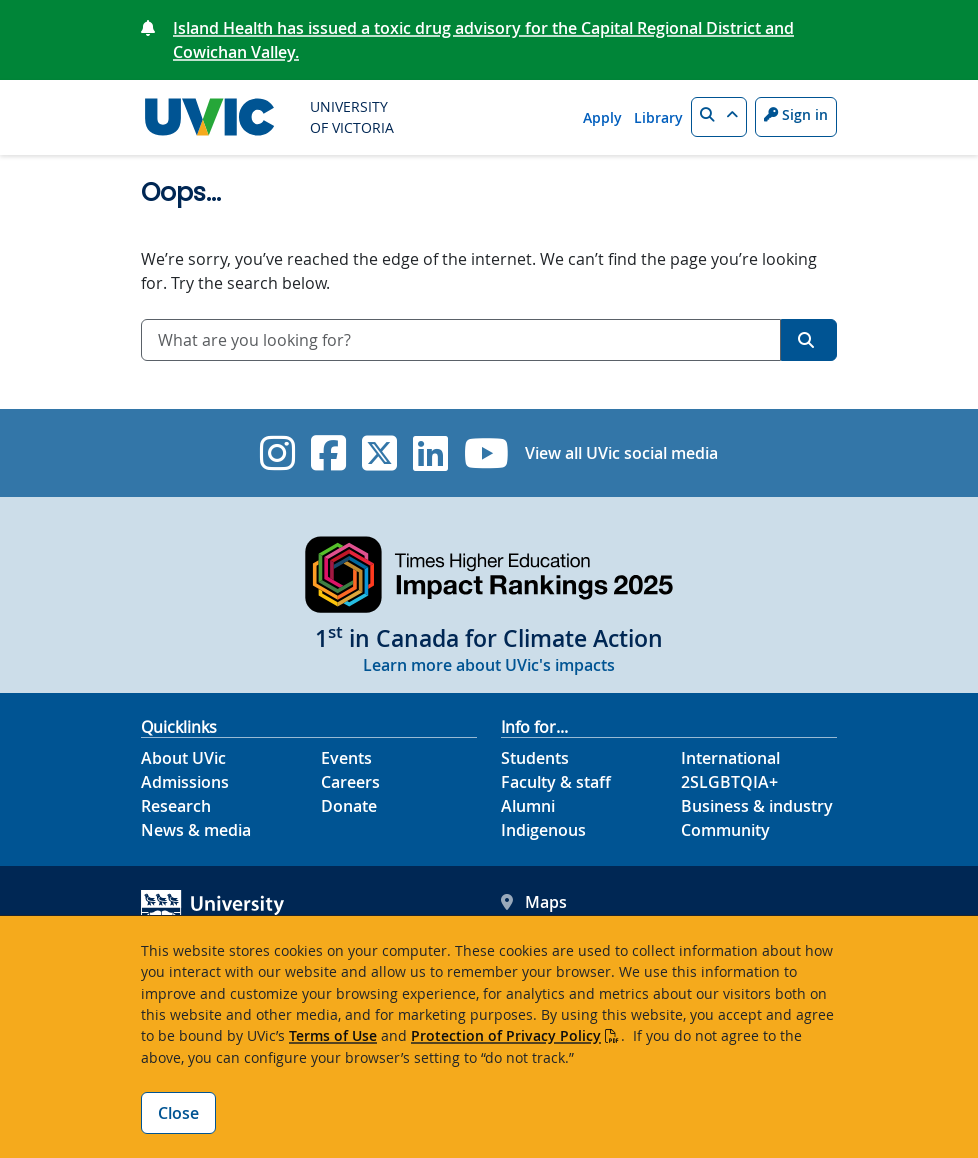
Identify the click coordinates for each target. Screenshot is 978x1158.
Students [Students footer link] (535, 758)
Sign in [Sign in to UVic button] (796, 114)
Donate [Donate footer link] (349, 806)
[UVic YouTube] (486, 453)
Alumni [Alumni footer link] (528, 806)
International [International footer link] (730, 758)
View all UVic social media (621, 453)
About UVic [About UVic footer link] (183, 758)
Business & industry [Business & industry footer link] (757, 806)
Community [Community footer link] (725, 830)
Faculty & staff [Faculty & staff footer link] (556, 782)
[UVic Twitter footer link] (379, 453)
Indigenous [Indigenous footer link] (543, 830)
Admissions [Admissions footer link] (185, 782)
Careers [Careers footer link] (350, 782)
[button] (719, 117)
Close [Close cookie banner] (178, 1113)
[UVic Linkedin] (430, 453)
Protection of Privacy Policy (506, 1035)
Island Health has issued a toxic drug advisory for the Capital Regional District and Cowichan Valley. (483, 40)
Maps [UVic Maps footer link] (534, 902)
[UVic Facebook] (328, 453)
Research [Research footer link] (176, 806)
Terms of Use (333, 1035)
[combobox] (461, 340)
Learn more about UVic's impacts (489, 665)
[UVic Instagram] (277, 453)
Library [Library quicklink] (658, 117)
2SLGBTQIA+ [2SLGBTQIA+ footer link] (729, 782)
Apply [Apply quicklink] (602, 117)
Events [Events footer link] (346, 758)
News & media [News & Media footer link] (196, 830)
